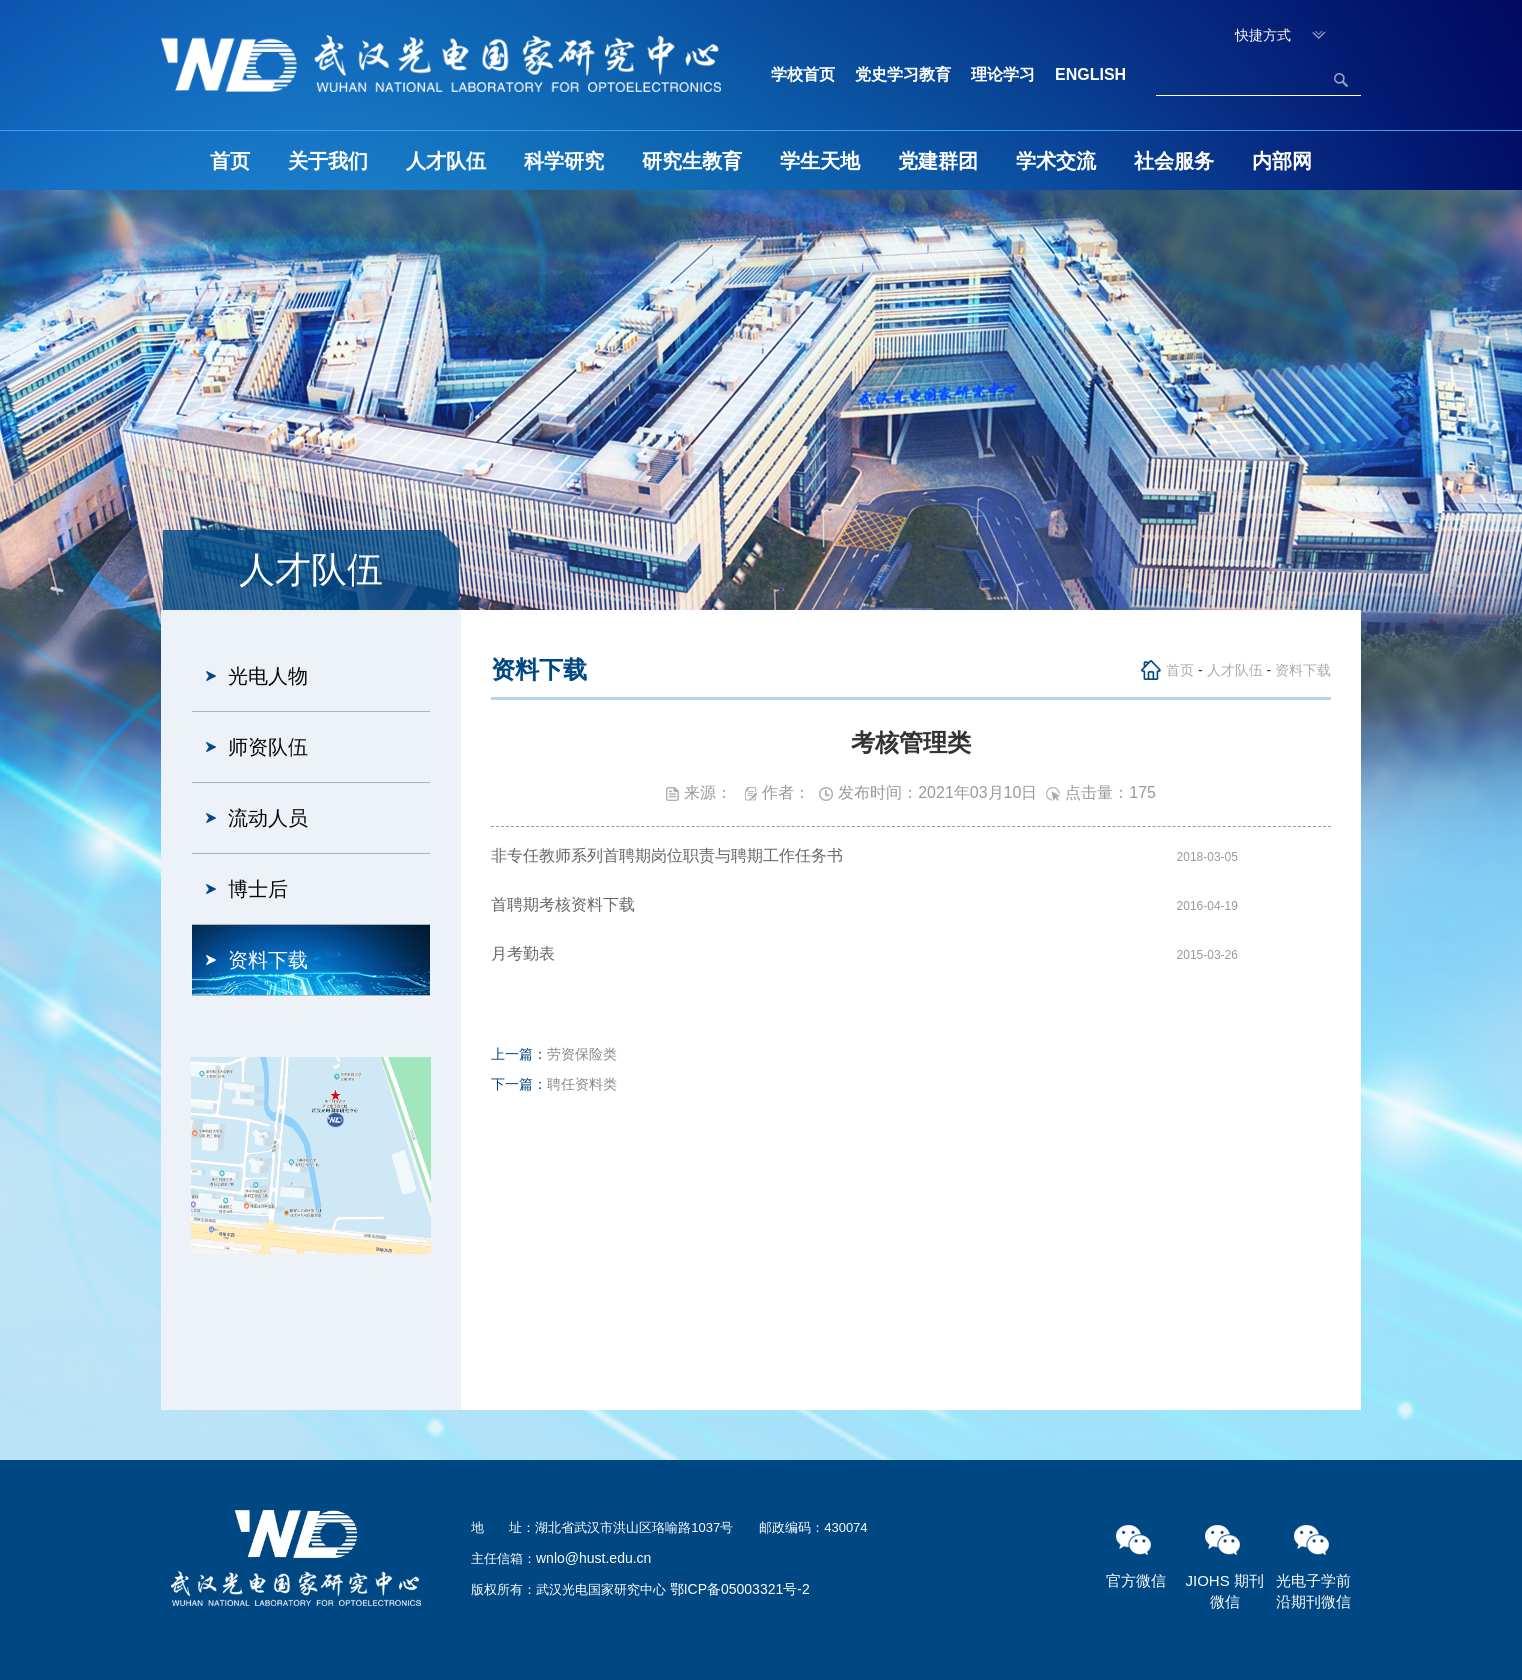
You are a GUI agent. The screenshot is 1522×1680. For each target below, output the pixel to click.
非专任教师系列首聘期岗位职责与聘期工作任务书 (667, 855)
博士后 (258, 889)
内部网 (1282, 161)
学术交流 (1056, 161)
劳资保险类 (582, 1054)
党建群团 (938, 161)
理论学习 (1003, 74)
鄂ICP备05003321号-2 (740, 1589)
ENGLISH (1090, 74)
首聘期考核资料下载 (563, 904)
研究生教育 (692, 161)
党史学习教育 (903, 74)
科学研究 (564, 161)
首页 (230, 161)
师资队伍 (268, 747)
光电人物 (268, 676)
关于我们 (328, 161)
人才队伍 (446, 161)
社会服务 (1174, 161)
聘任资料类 (582, 1084)
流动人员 (268, 818)
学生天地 (820, 161)
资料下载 (268, 960)
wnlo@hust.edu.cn (593, 1558)
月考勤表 (523, 953)
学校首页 (803, 74)
